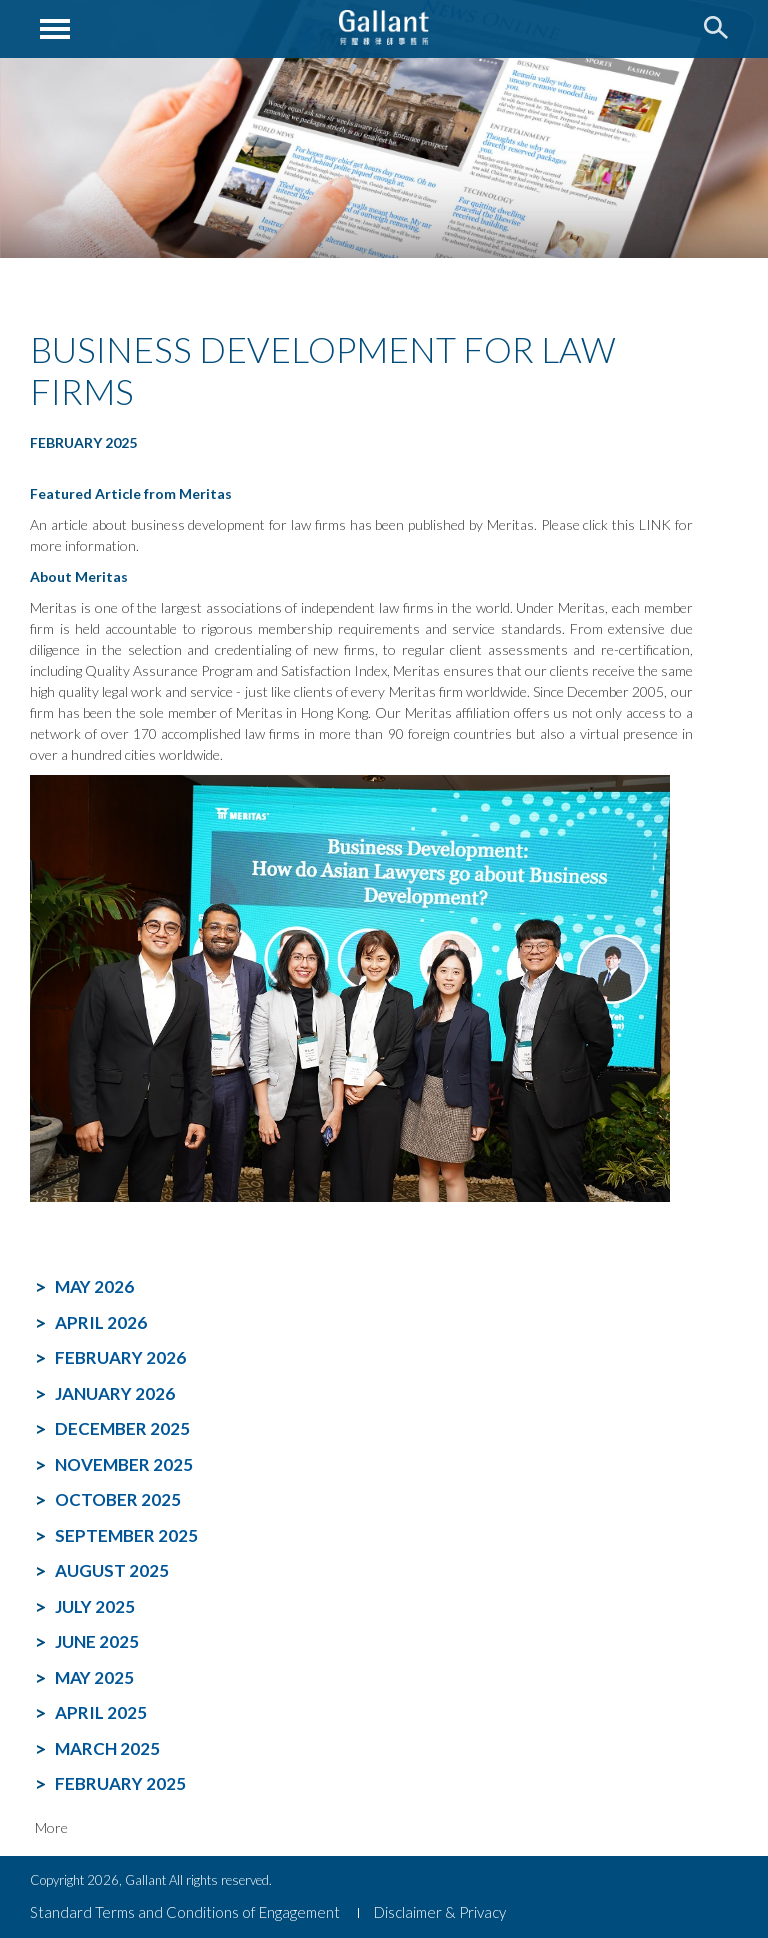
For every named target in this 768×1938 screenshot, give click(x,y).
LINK (655, 524)
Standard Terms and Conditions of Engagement (185, 1912)
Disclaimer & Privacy (440, 1912)
